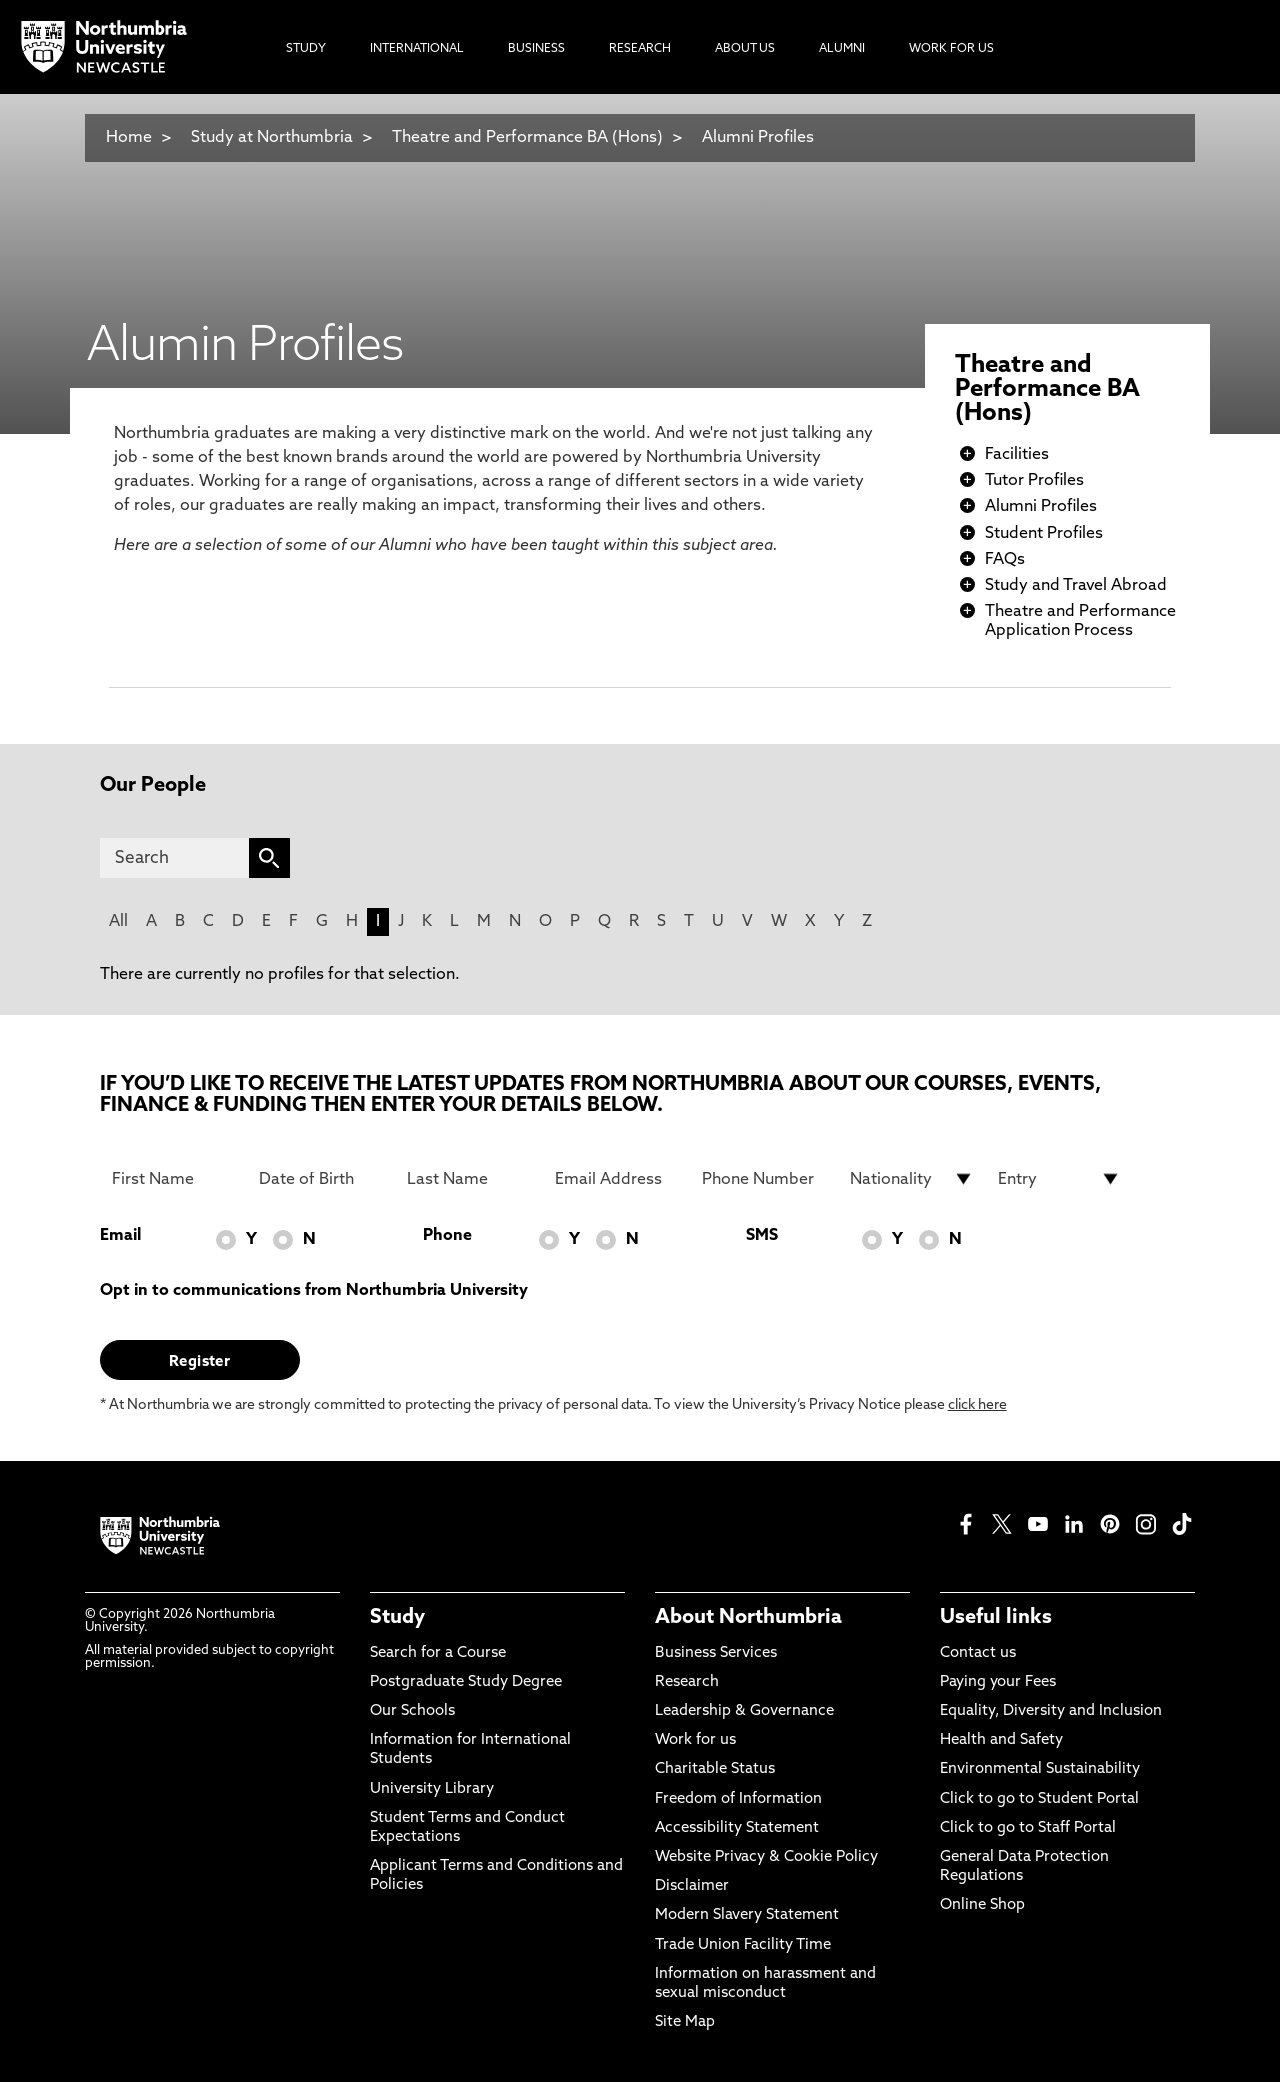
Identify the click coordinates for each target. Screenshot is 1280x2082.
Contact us (978, 1653)
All (118, 922)
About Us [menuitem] (745, 49)
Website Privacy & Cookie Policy (766, 1857)
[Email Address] (617, 1179)
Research (687, 1682)
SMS (762, 1236)
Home (129, 138)
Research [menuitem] (640, 49)
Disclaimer (692, 1886)
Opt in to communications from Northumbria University (314, 1291)
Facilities (1017, 455)
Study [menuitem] (306, 49)
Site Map (685, 2022)
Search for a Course (438, 1653)
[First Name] (174, 1179)
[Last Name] (469, 1179)
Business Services (716, 1653)
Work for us (695, 1740)
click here (977, 1405)
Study (397, 1618)
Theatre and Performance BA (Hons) (527, 138)
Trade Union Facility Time (743, 1945)
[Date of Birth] (321, 1179)
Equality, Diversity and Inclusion (1051, 1711)
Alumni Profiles (758, 138)
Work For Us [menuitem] (951, 49)
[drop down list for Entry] (1060, 1179)
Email (120, 1236)
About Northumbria (748, 1618)
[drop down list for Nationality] (912, 1179)
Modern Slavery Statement (747, 1915)
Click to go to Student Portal (1039, 1799)
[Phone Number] (764, 1179)
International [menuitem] (417, 49)
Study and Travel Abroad (1076, 586)
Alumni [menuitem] (842, 49)
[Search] (174, 858)
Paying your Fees (998, 1682)
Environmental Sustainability (1040, 1769)
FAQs (1005, 560)
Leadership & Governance (744, 1711)
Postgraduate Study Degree (466, 1682)
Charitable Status (715, 1769)
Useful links (996, 1618)
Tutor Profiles (1034, 481)
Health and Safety (1001, 1740)
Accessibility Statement (737, 1828)
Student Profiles (1044, 534)
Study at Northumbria (272, 138)
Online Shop (982, 1905)
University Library (432, 1789)
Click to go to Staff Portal (1028, 1828)
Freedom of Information (738, 1799)
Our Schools (412, 1711)
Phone (447, 1236)
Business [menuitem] (536, 49)
